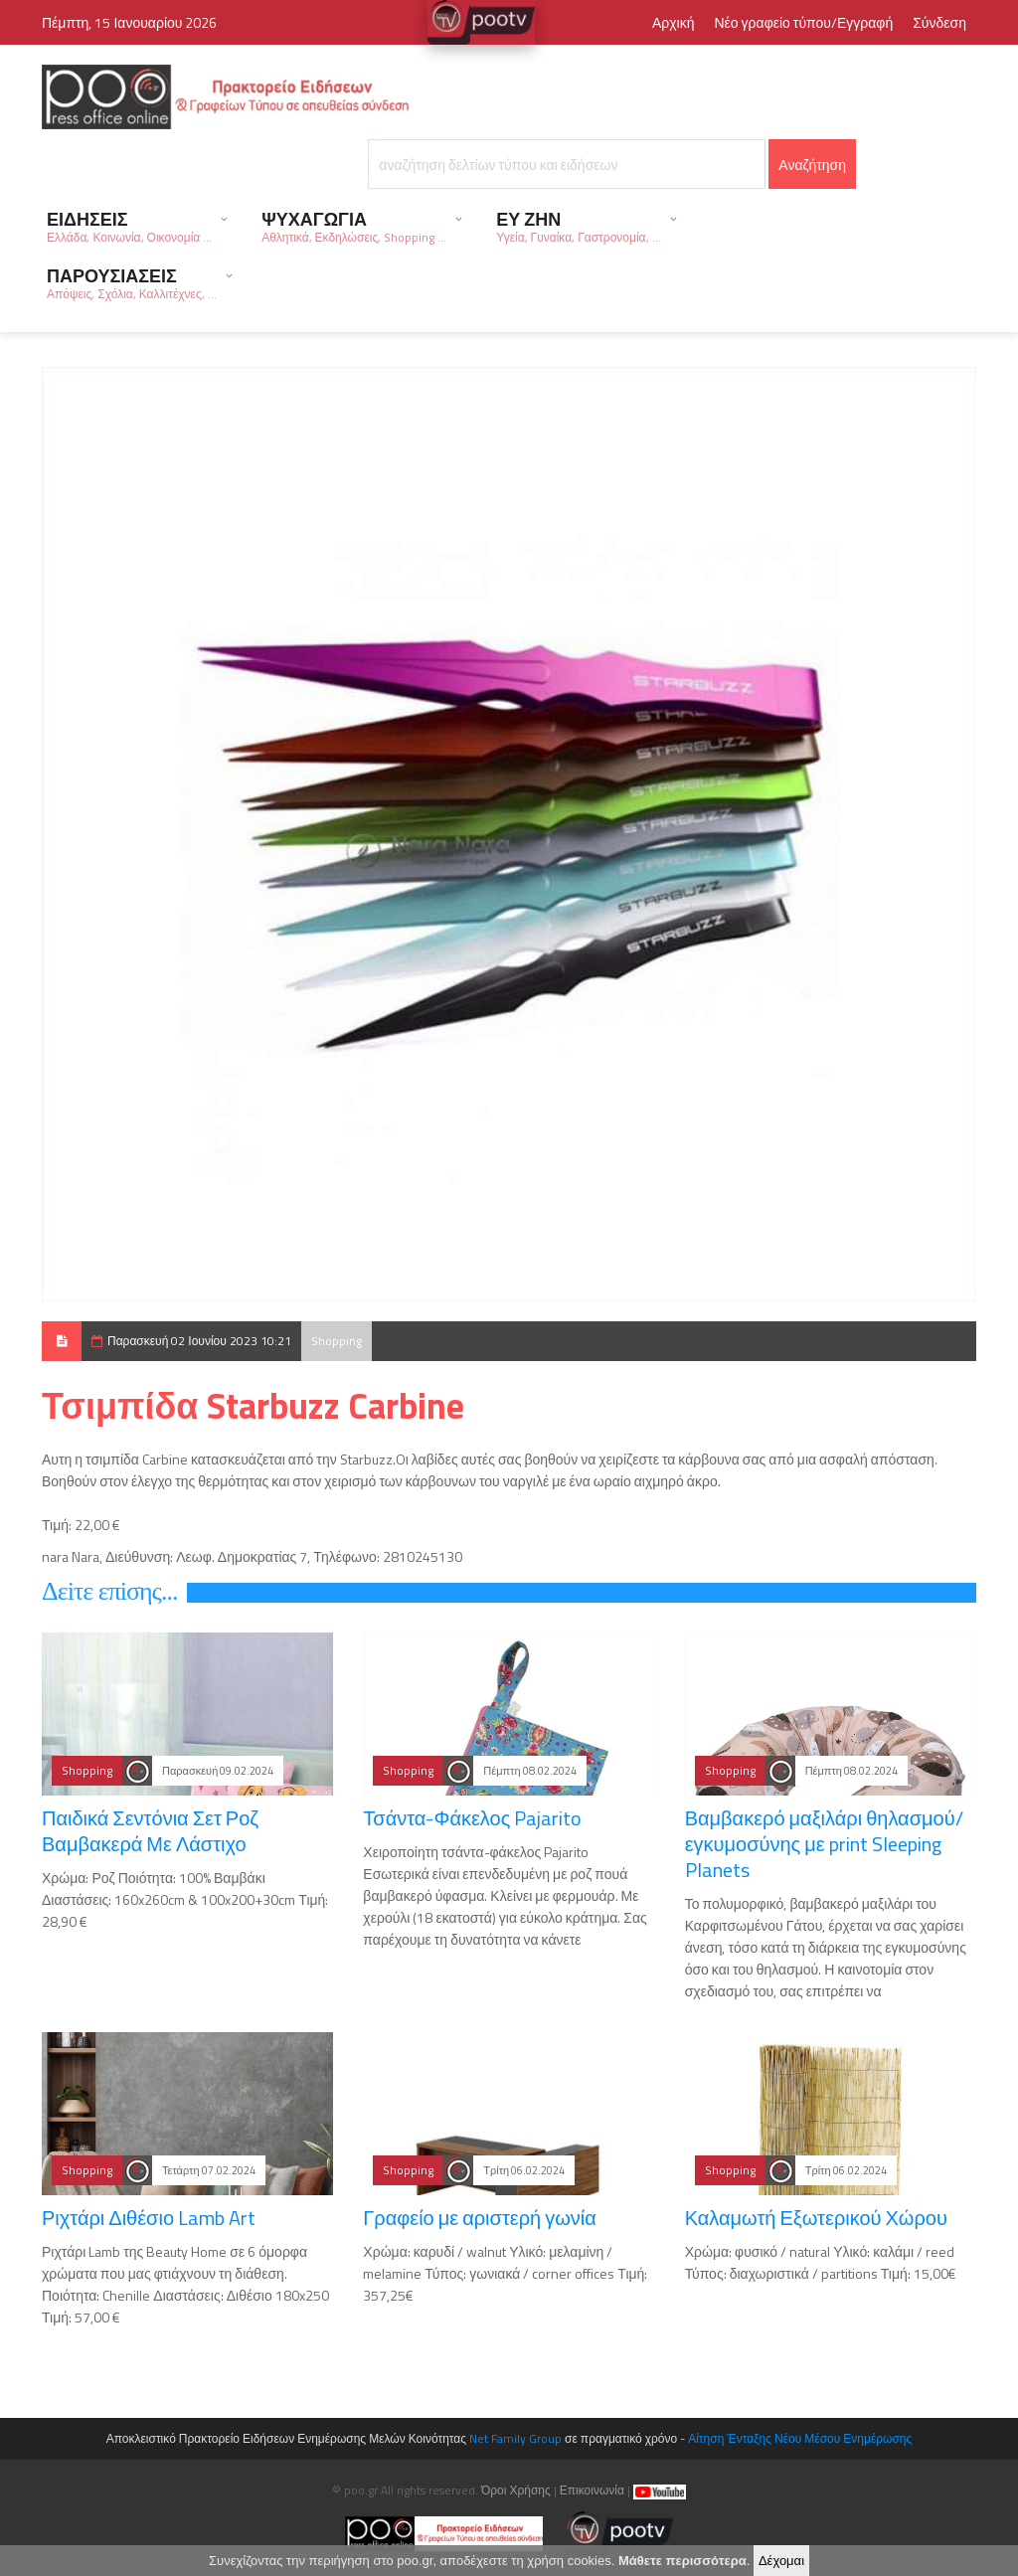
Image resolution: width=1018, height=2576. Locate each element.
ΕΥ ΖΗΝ (578, 226)
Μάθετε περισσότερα (682, 2566)
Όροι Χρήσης (516, 2490)
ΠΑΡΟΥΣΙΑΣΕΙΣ (132, 282)
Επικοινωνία (592, 2490)
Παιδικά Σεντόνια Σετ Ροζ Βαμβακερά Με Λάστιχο (150, 1831)
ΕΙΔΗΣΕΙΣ (129, 226)
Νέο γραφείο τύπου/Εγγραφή (803, 22)
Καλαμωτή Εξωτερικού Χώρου (816, 2217)
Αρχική (673, 22)
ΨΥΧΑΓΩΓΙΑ (353, 226)
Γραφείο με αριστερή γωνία (479, 2217)
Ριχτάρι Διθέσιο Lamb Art (148, 2217)
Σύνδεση (939, 22)
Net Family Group (515, 2438)
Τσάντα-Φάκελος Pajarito (472, 1818)
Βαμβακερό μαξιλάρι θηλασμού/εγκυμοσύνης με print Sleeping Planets (824, 1844)
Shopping (336, 1340)
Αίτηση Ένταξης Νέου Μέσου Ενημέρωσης (800, 2438)
